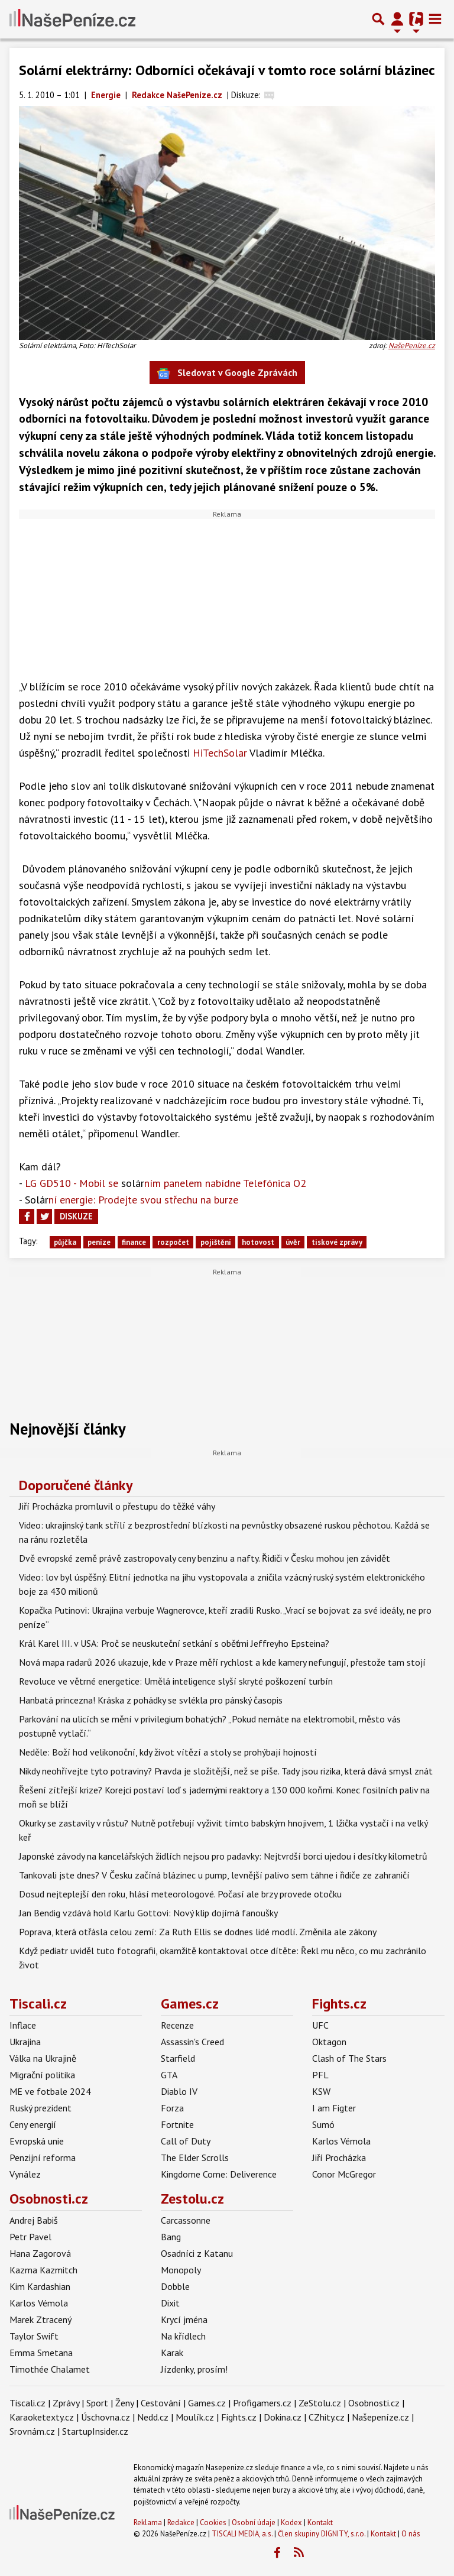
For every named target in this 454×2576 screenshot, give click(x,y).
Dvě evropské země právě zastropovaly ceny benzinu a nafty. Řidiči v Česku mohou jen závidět (204, 1558)
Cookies (213, 2522)
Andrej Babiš (33, 2220)
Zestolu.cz (192, 2198)
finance (134, 1242)
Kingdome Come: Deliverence (219, 2174)
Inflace (22, 2025)
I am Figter (334, 2108)
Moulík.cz (195, 2417)
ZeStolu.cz (320, 2403)
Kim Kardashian (39, 2286)
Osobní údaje (253, 2522)
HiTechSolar (218, 753)
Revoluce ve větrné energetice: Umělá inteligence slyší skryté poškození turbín (176, 1681)
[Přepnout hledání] (378, 19)
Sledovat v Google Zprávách (227, 373)
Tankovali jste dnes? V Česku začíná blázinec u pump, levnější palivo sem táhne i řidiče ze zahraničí (214, 1875)
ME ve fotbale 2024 (50, 2091)
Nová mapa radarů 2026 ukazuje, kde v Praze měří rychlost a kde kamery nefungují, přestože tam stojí (222, 1662)
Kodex (292, 2522)
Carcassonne (185, 2220)
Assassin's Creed (192, 2042)
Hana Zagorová (40, 2253)
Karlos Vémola (341, 2141)
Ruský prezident (40, 2108)
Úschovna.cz (105, 2417)
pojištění (215, 1242)
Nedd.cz (152, 2417)
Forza (172, 2108)
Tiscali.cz (38, 2003)
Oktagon (329, 2042)
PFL (320, 2075)
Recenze (177, 2025)
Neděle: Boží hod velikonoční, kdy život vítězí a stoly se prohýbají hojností (168, 1752)
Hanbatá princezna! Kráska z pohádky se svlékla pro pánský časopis (151, 1700)
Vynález (25, 2174)
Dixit (170, 2303)
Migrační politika (42, 2075)
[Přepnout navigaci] (397, 19)
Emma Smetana (41, 2352)
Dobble (175, 2286)
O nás (410, 2534)
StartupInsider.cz (95, 2431)
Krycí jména (184, 2319)
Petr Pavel (30, 2237)
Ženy (124, 2403)
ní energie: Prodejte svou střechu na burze (131, 1199)
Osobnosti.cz (48, 2198)
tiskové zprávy (337, 1242)
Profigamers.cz (262, 2403)
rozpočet (173, 1242)
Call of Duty (185, 2141)
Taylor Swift (34, 2336)
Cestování (161, 2403)
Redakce (180, 2522)
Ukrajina (25, 2042)
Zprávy (66, 2403)
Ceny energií (32, 2124)
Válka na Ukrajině (42, 2058)
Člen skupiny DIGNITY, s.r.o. (321, 2534)
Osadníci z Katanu (197, 2253)
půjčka (65, 1242)
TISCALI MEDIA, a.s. (242, 2534)
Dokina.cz (282, 2417)
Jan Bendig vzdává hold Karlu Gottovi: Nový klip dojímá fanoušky (148, 1913)
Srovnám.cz (32, 2431)
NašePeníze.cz (411, 345)
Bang (171, 2237)
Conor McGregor (344, 2174)
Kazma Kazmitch (43, 2270)
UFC (320, 2025)
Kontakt (320, 2522)
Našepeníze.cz (380, 2417)
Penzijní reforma (42, 2157)
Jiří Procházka (339, 2157)
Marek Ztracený (40, 2319)
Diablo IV (179, 2091)
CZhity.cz (327, 2417)
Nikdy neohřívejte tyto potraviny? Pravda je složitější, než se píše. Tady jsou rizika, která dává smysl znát (226, 1771)
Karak (172, 2352)
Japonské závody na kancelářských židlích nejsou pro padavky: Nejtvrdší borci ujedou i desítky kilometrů (223, 1856)
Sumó (323, 2124)
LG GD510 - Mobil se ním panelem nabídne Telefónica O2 (165, 1183)
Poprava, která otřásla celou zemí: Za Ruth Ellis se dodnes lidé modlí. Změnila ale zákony (198, 1932)
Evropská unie (36, 2141)
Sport (97, 2403)
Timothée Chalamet (49, 2369)
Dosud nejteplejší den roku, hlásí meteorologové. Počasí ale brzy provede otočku (180, 1894)
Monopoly (181, 2270)
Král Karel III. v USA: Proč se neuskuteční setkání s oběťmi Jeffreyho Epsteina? (174, 1643)
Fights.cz (339, 2003)
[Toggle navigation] (435, 19)
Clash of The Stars (349, 2058)
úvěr (293, 1242)
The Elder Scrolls (195, 2157)
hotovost (258, 1242)
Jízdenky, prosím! (194, 2369)
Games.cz (190, 2003)
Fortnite (177, 2124)
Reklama (148, 2522)
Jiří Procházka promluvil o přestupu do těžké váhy (117, 1506)
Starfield (178, 2058)
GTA (169, 2075)
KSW (321, 2091)
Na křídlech (183, 2336)
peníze (99, 1242)
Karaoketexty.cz (41, 2417)
